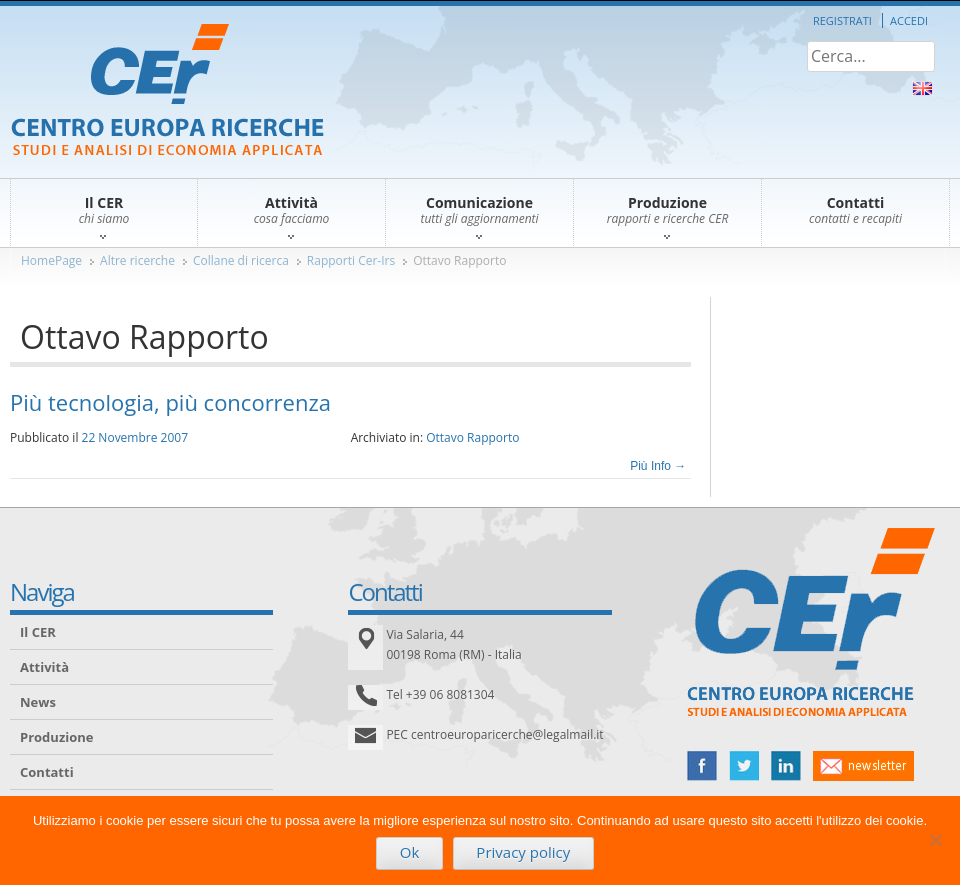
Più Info (658, 466)
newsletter (863, 766)
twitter (744, 766)
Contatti (47, 772)
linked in (786, 766)
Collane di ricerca (241, 260)
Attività (44, 667)
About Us (922, 88)
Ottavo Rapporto (459, 260)
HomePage (51, 260)
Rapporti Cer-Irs (351, 260)
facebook (702, 766)
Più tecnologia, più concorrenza (170, 402)
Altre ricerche (137, 260)
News (38, 702)
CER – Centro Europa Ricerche (167, 91)
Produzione (56, 737)
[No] (935, 840)
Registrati (842, 20)
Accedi (909, 20)
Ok (410, 852)
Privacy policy (523, 852)
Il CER (38, 632)
